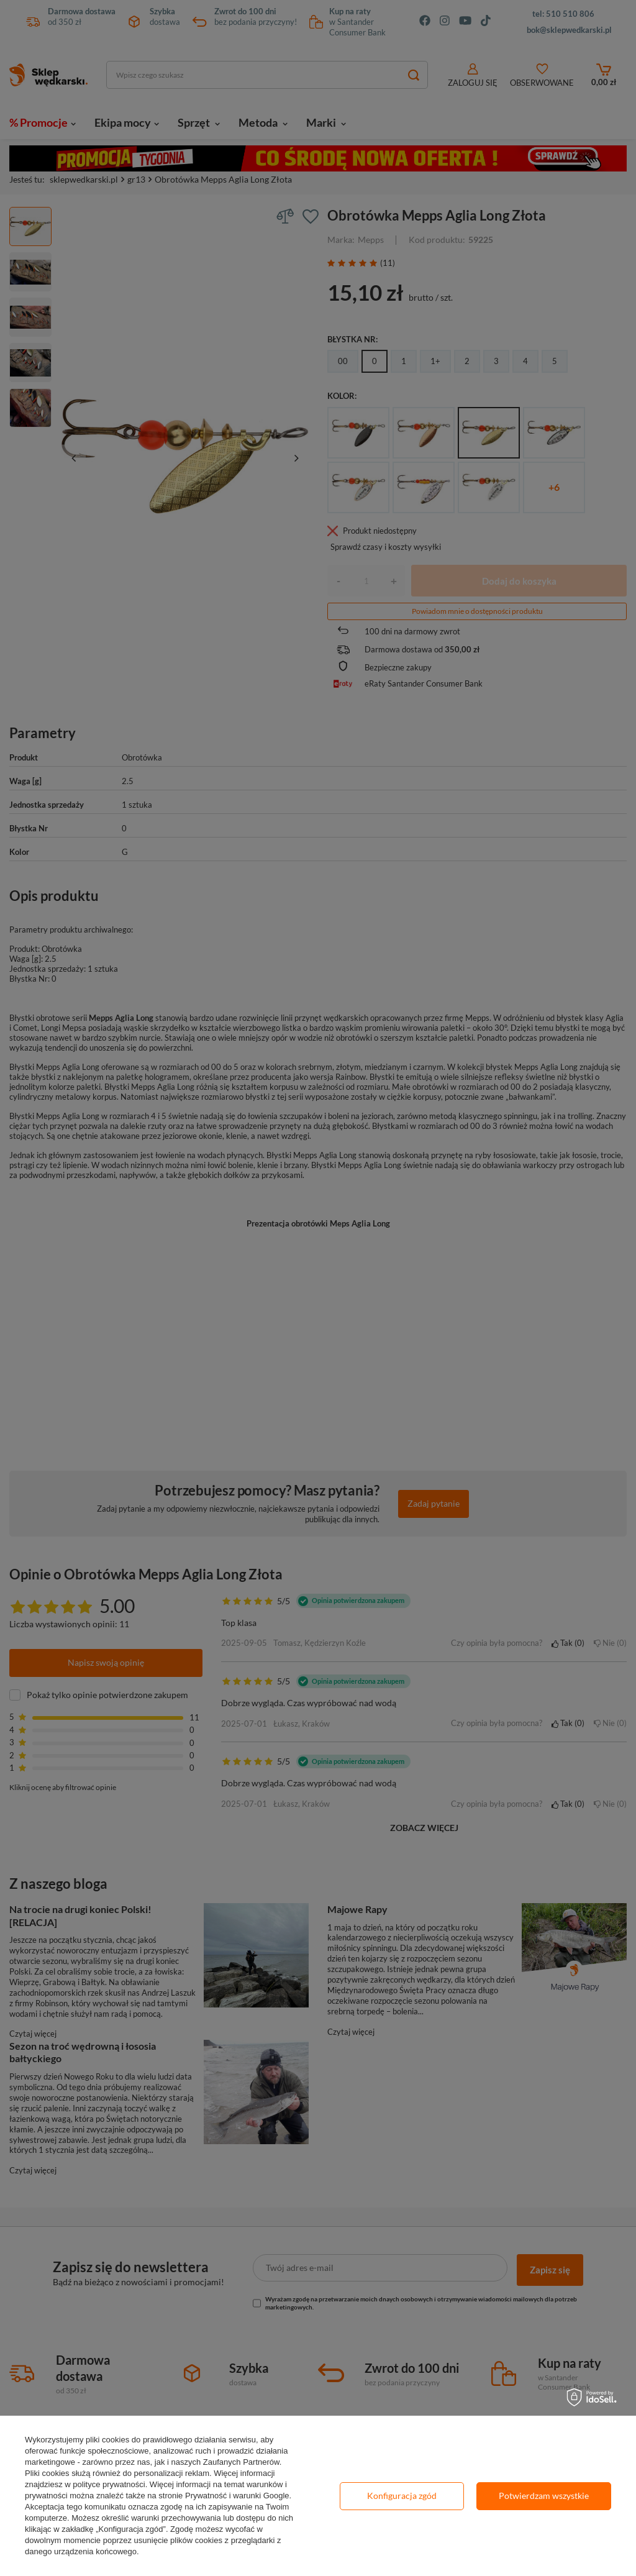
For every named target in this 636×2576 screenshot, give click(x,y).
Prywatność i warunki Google (237, 2495)
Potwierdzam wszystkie (544, 2495)
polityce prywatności (109, 2484)
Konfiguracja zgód (402, 2495)
